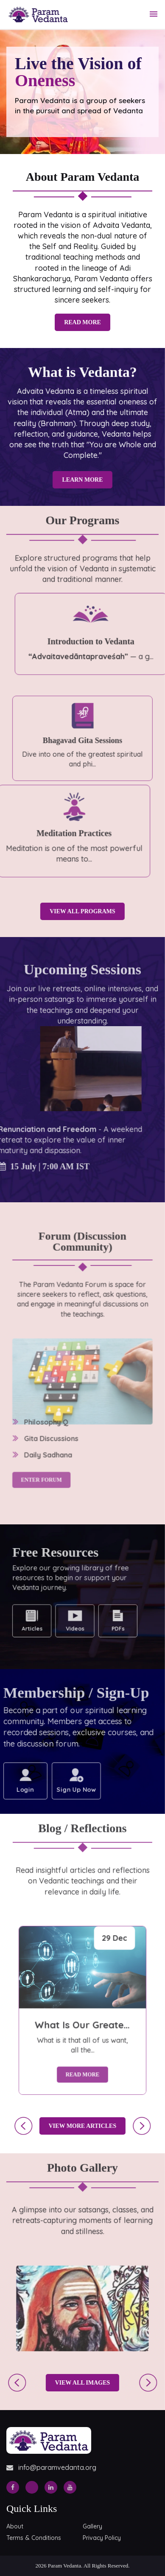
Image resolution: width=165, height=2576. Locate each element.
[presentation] (14, 2125)
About (14, 2526)
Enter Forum (44, 1431)
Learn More (73, 476)
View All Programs (74, 911)
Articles (37, 1613)
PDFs (99, 1613)
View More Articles (74, 2126)
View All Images (73, 2383)
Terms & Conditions (33, 2538)
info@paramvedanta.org (51, 2467)
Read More (82, 322)
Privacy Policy (102, 2538)
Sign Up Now (67, 1784)
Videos (68, 1613)
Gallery (92, 2526)
